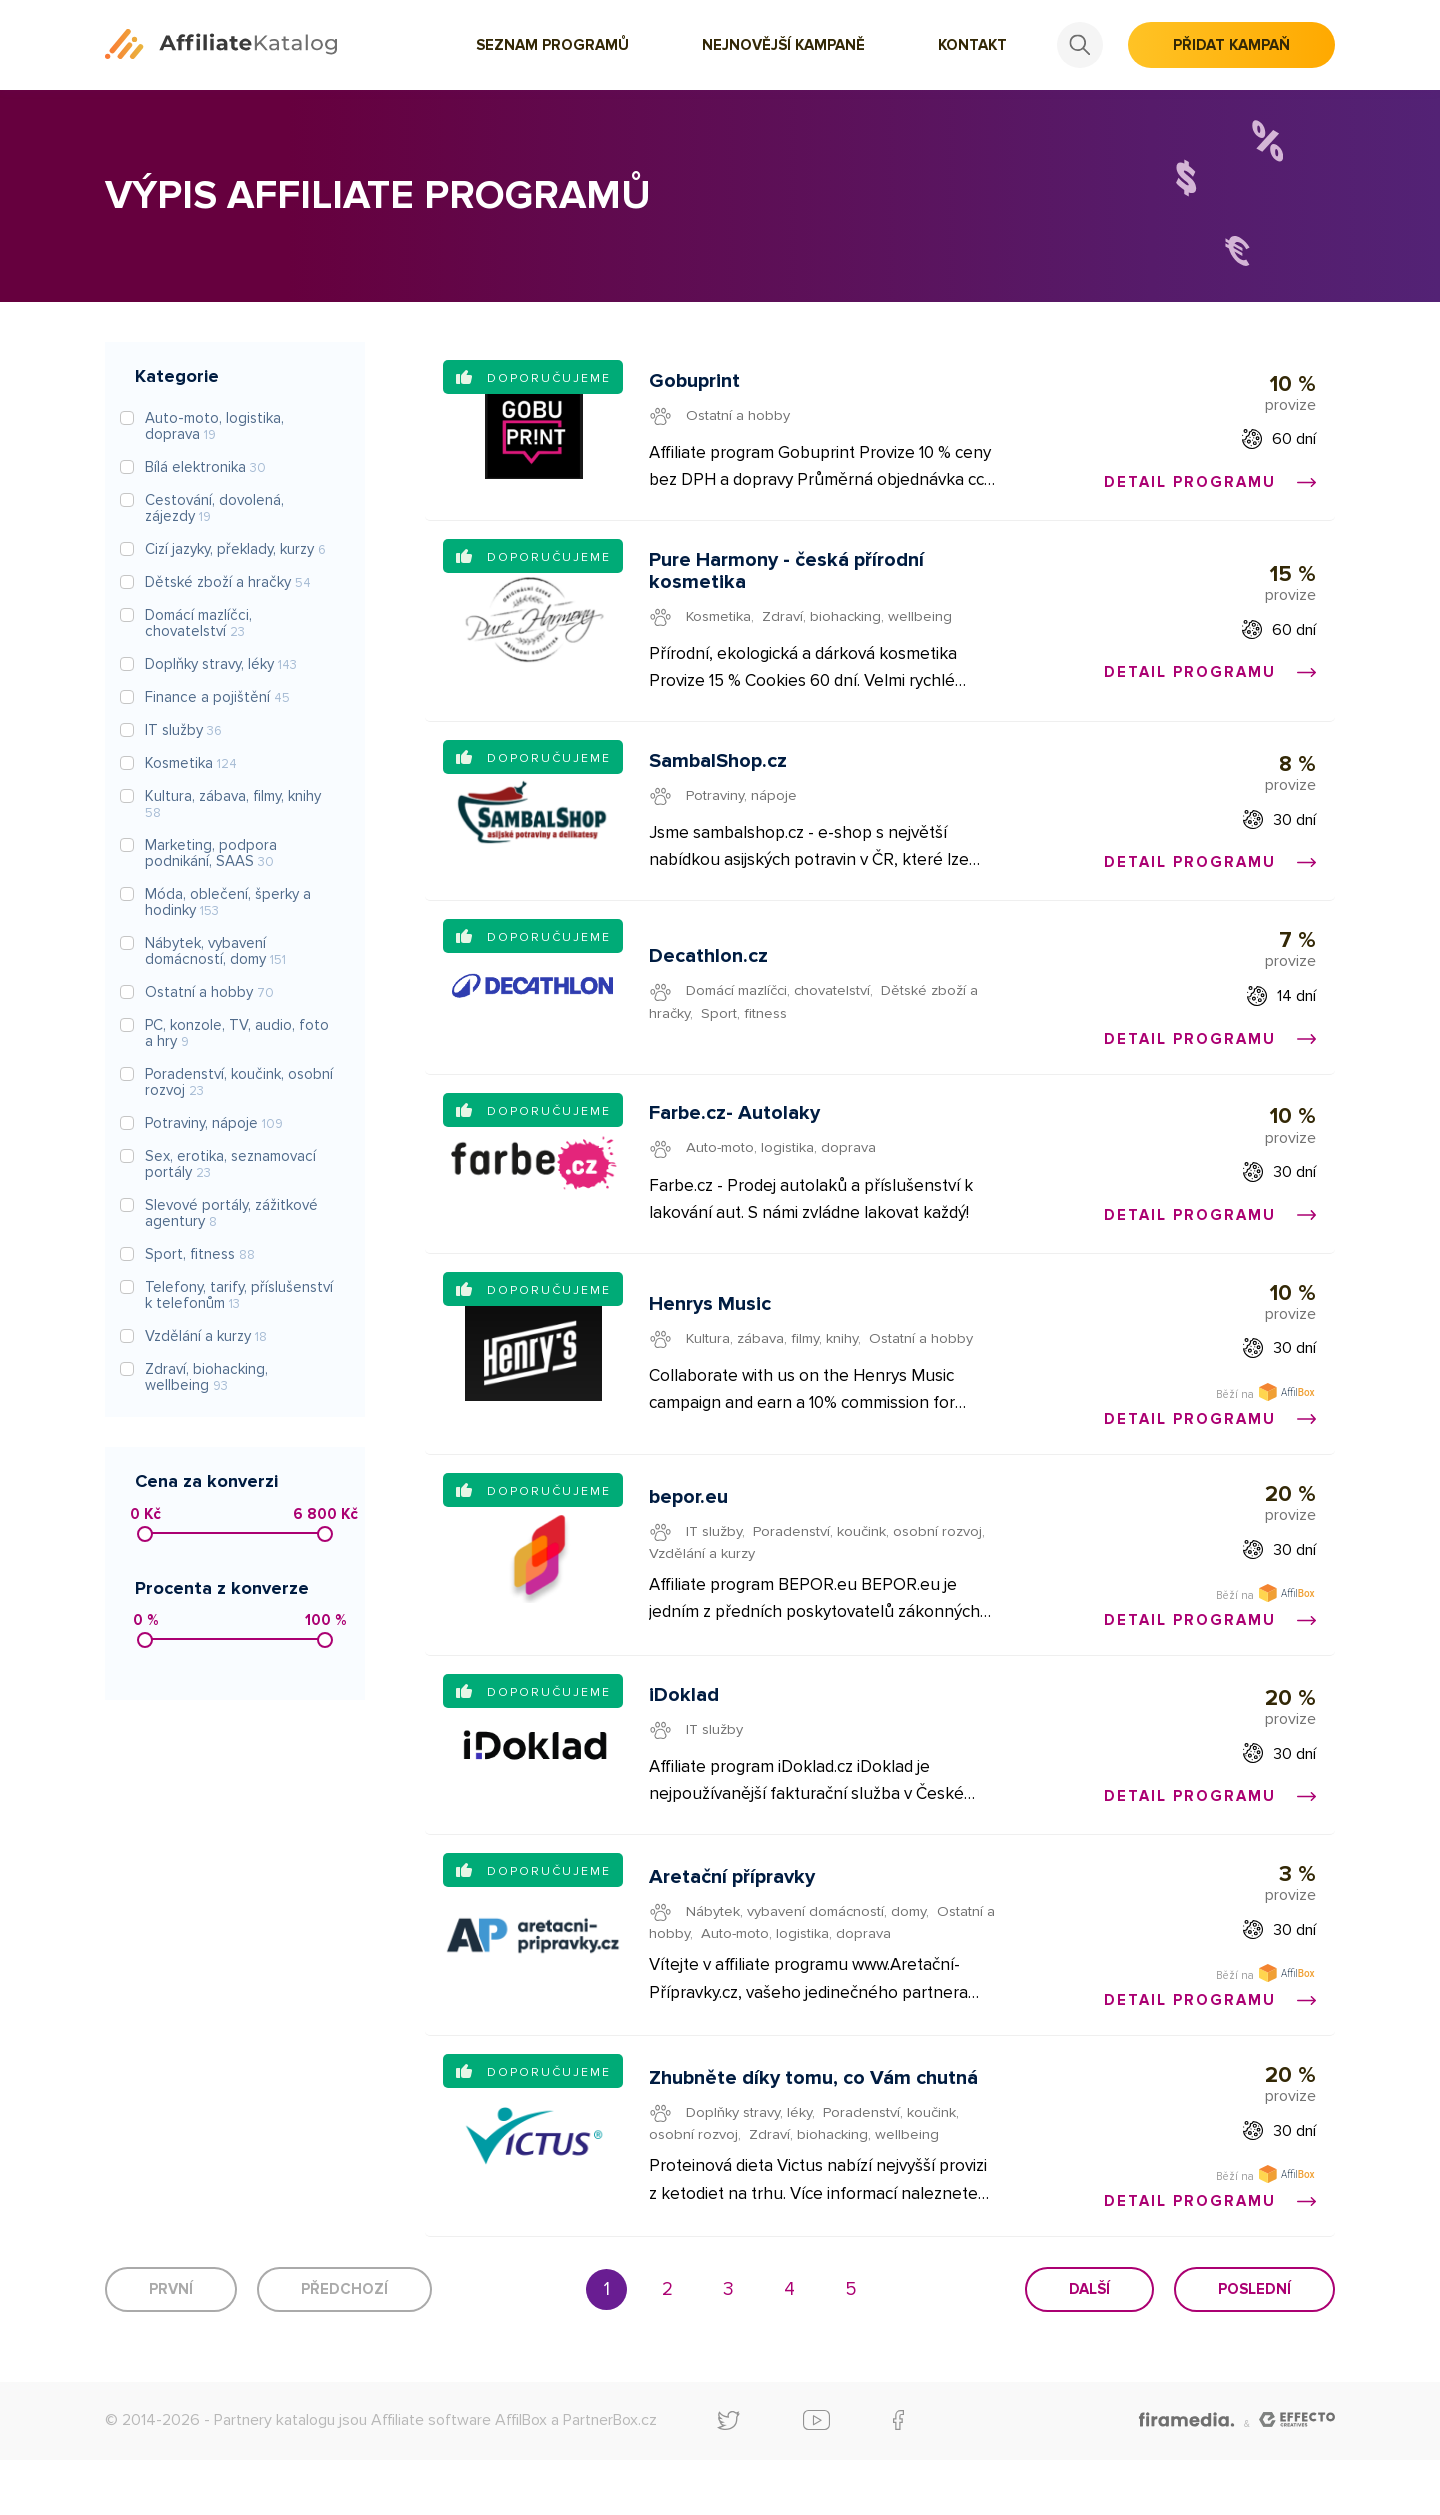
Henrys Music (711, 1325)
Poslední (1254, 2345)
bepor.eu (689, 1532)
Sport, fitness (748, 1031)
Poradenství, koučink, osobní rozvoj (871, 1566)
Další (1089, 2345)
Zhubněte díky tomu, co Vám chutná (814, 2130)
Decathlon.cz (709, 975)
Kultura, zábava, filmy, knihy (774, 1359)
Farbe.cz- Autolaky (735, 1138)
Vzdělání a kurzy (703, 1588)
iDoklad (685, 1736)
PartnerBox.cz (610, 2475)
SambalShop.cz (719, 774)
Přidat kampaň (1231, 45)
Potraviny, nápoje (743, 808)
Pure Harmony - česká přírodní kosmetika (787, 579)
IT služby (715, 1566)
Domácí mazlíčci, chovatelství (783, 1009)
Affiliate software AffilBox (459, 2475)
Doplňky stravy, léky (751, 2164)
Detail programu (1209, 484)
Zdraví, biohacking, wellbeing (861, 624)
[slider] (145, 1534)
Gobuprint (695, 383)
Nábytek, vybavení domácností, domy (809, 1957)
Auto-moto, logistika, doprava (786, 1172)
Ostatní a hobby (741, 417)
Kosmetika (721, 624)
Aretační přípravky (733, 1923)
